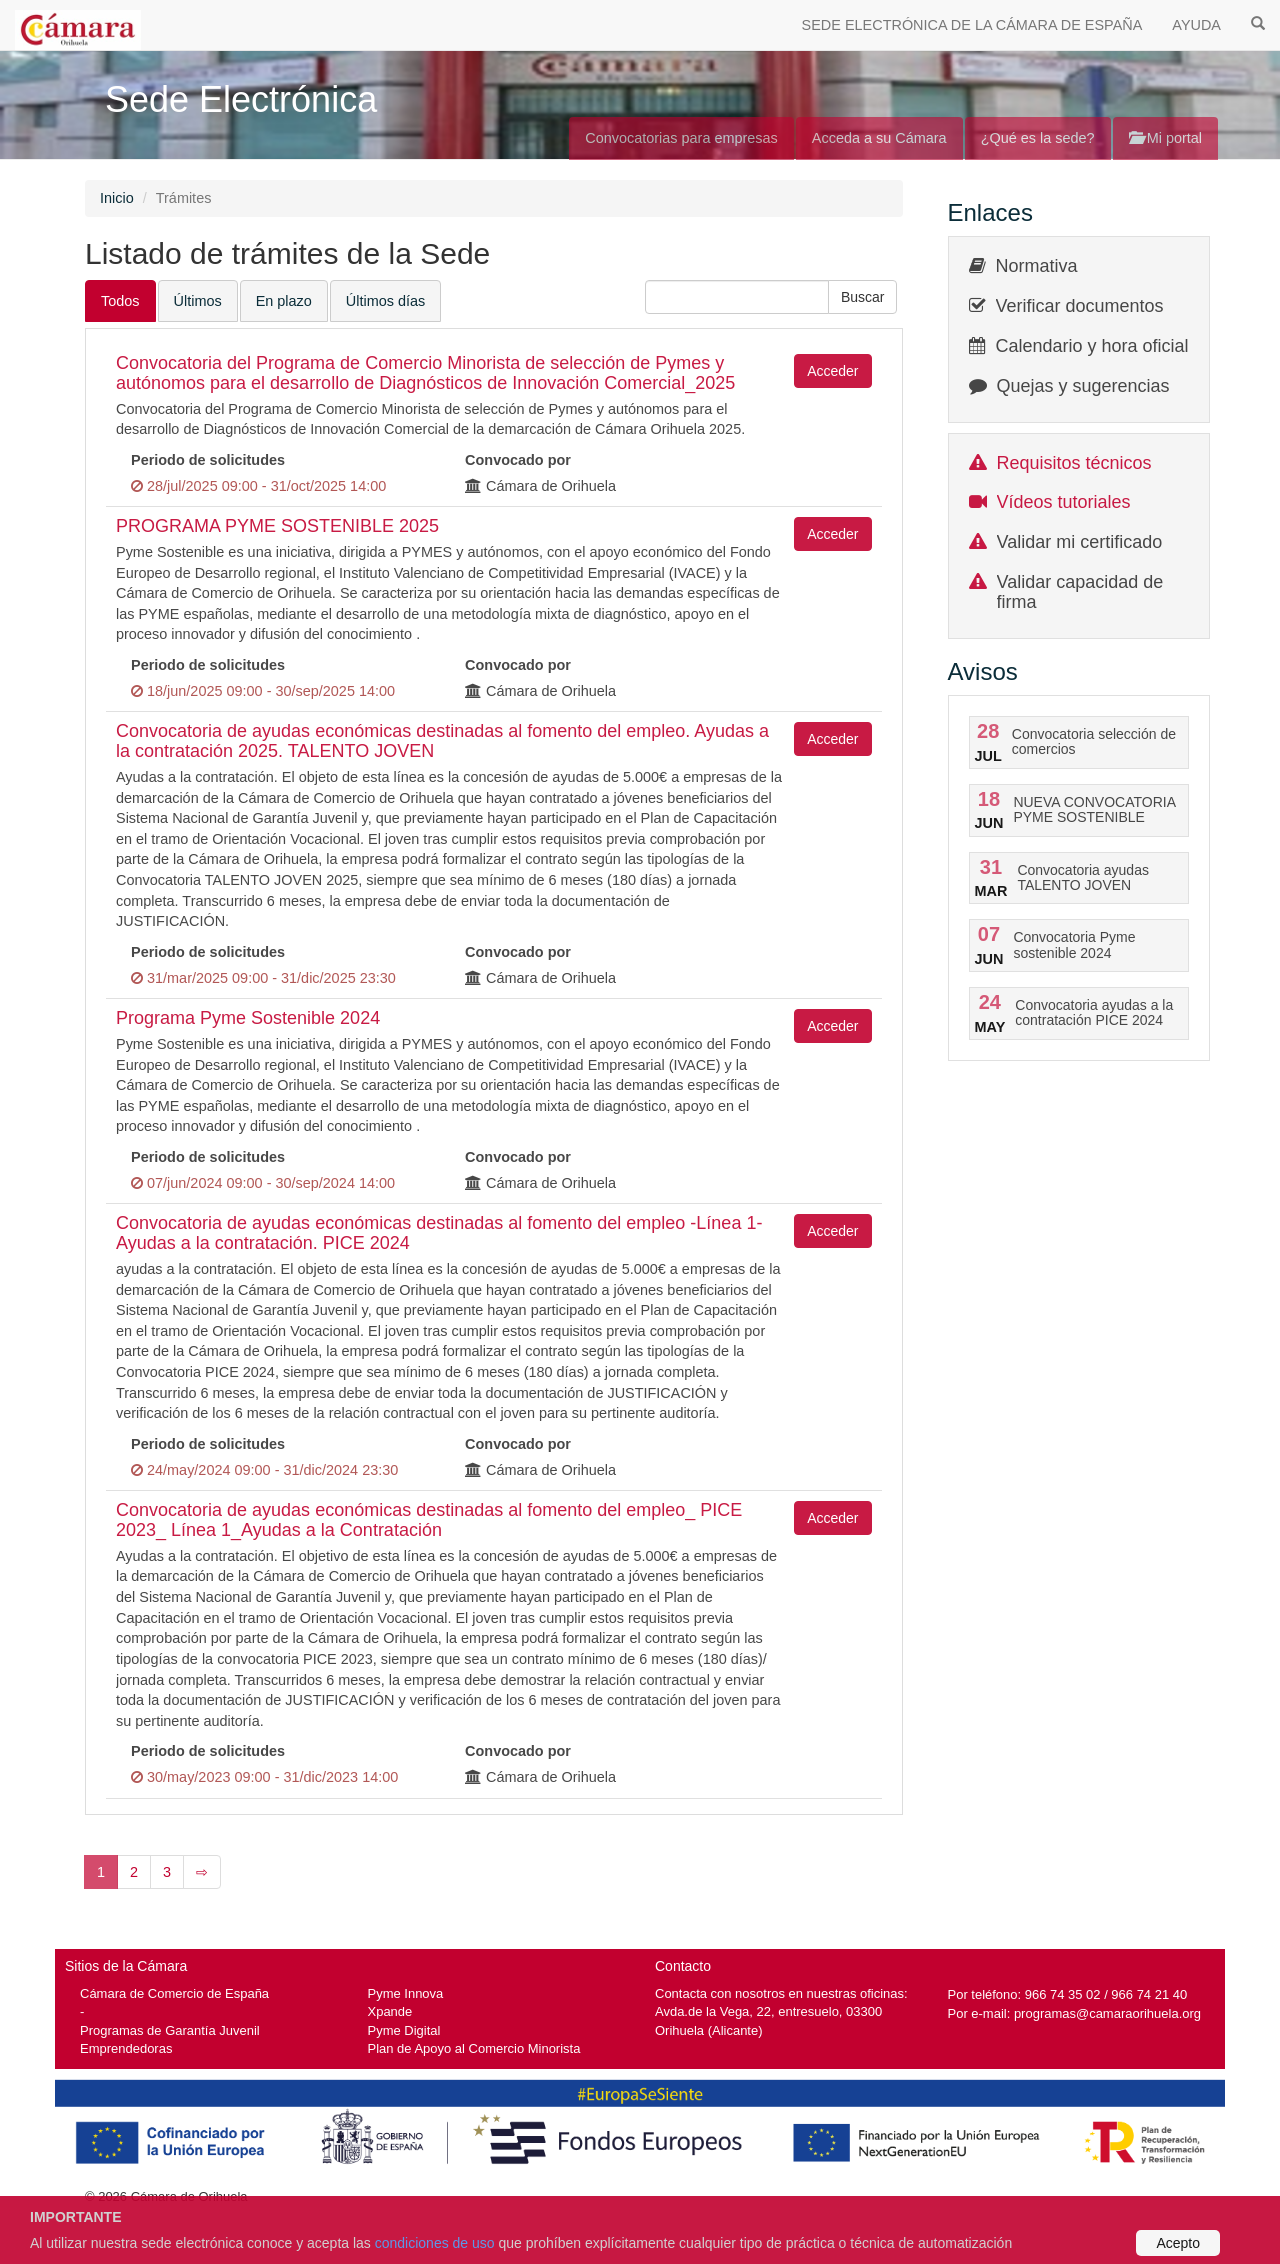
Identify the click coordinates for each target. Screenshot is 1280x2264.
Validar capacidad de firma (1080, 592)
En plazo (284, 301)
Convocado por (518, 460)
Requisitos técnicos (1074, 463)
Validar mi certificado (1080, 542)
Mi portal (1165, 138)
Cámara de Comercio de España (174, 1993)
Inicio (117, 198)
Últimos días (385, 301)
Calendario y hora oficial (1092, 346)
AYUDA (1196, 25)
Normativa (1037, 266)
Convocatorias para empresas (681, 138)
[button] (863, 297)
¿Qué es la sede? (1038, 138)
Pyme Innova (406, 1993)
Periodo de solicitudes (208, 460)
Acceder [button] (832, 371)
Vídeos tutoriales (1064, 502)
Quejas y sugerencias (1083, 386)
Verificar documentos (1080, 306)
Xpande (390, 2011)
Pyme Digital (404, 2030)
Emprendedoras (126, 2048)
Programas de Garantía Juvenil (170, 2030)
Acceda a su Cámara (879, 138)
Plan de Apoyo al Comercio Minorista (474, 2048)
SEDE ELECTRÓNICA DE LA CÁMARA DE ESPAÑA (972, 25)
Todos (120, 301)
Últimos (198, 301)
